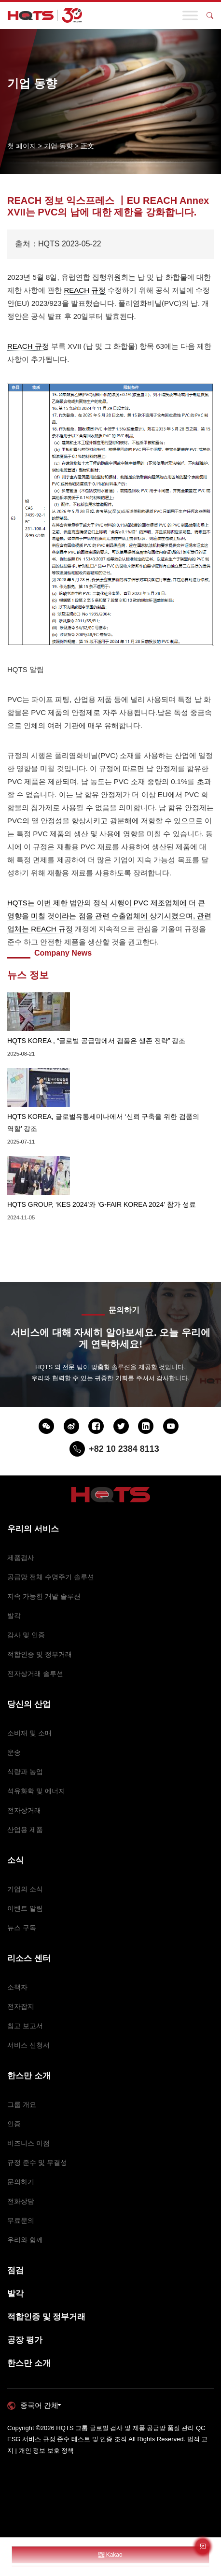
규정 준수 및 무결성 (37, 2162)
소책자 (17, 1987)
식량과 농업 (25, 1771)
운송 (14, 1752)
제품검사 (20, 1557)
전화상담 (20, 2201)
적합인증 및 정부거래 (39, 1654)
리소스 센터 (29, 1958)
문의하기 (20, 2182)
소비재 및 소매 (29, 1733)
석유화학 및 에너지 (36, 1791)
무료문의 (20, 2220)
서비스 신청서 (28, 2045)
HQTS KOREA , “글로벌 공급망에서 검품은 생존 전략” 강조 (96, 1041)
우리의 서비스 (33, 1528)
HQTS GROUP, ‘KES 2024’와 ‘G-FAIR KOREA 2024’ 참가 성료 (101, 1204)
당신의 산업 (29, 1704)
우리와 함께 (25, 2240)
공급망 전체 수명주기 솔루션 (50, 1577)
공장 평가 (24, 2340)
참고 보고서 (25, 2026)
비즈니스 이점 (28, 2143)
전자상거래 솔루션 (35, 1673)
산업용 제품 (25, 1829)
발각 (14, 1615)
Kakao (110, 2554)
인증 (14, 2124)
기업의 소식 (25, 1889)
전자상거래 (24, 1810)
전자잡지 (20, 2006)
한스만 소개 (29, 2075)
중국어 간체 (39, 2405)
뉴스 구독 (21, 1928)
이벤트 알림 (25, 1908)
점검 (15, 2270)
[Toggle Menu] (190, 15)
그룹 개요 (21, 2104)
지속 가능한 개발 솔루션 (44, 1596)
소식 (15, 1860)
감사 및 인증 (26, 1635)
